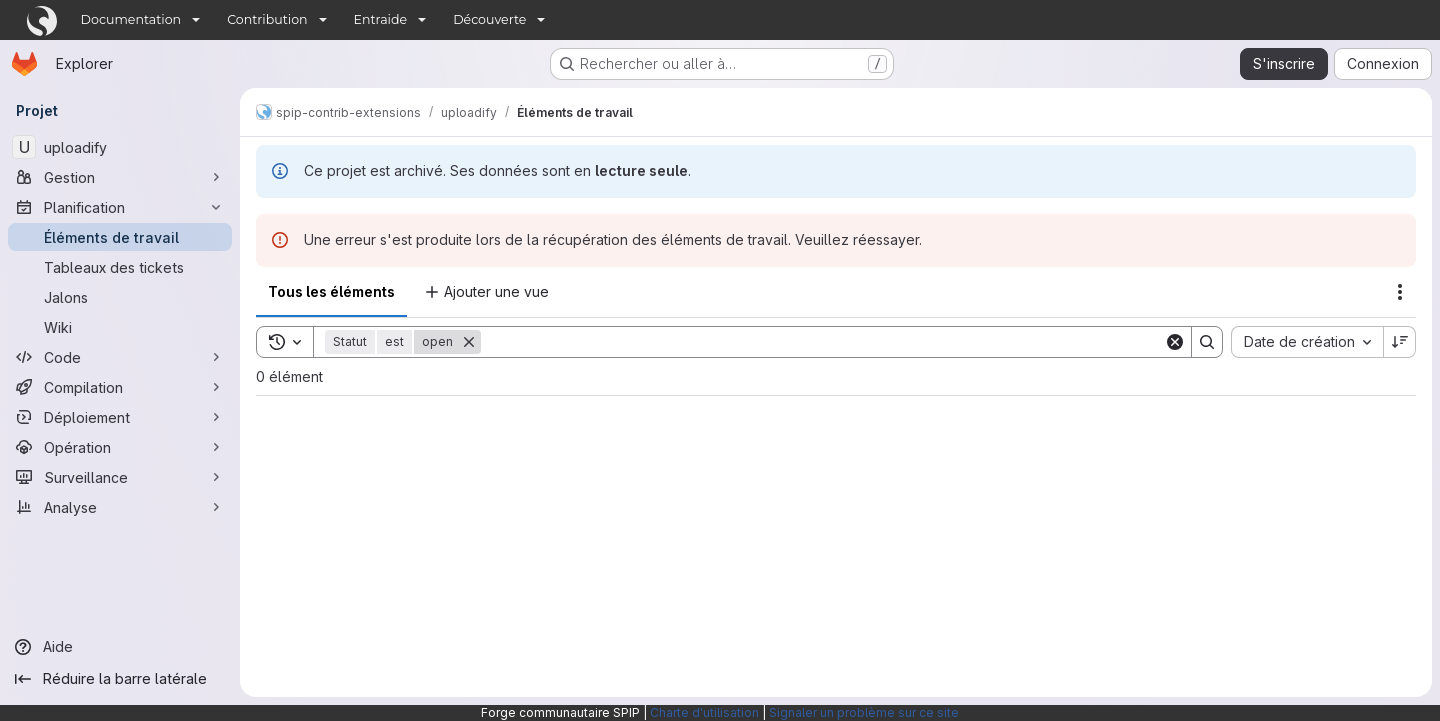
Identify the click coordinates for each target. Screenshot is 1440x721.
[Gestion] (120, 177)
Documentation (131, 19)
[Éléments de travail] (120, 237)
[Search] (822, 342)
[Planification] (120, 207)
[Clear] (1175, 342)
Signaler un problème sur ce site (864, 712)
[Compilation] (120, 387)
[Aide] (120, 647)
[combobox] (1307, 342)
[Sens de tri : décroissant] (1400, 342)
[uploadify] (120, 147)
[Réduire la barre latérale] (120, 679)
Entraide (381, 19)
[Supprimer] (469, 342)
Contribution (267, 19)
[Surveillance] (120, 477)
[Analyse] (120, 507)
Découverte (489, 19)
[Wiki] (120, 327)
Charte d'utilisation (704, 712)
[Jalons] (120, 297)
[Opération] (120, 447)
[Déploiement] (120, 417)
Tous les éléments (331, 291)
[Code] (120, 357)
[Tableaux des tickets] (120, 267)
